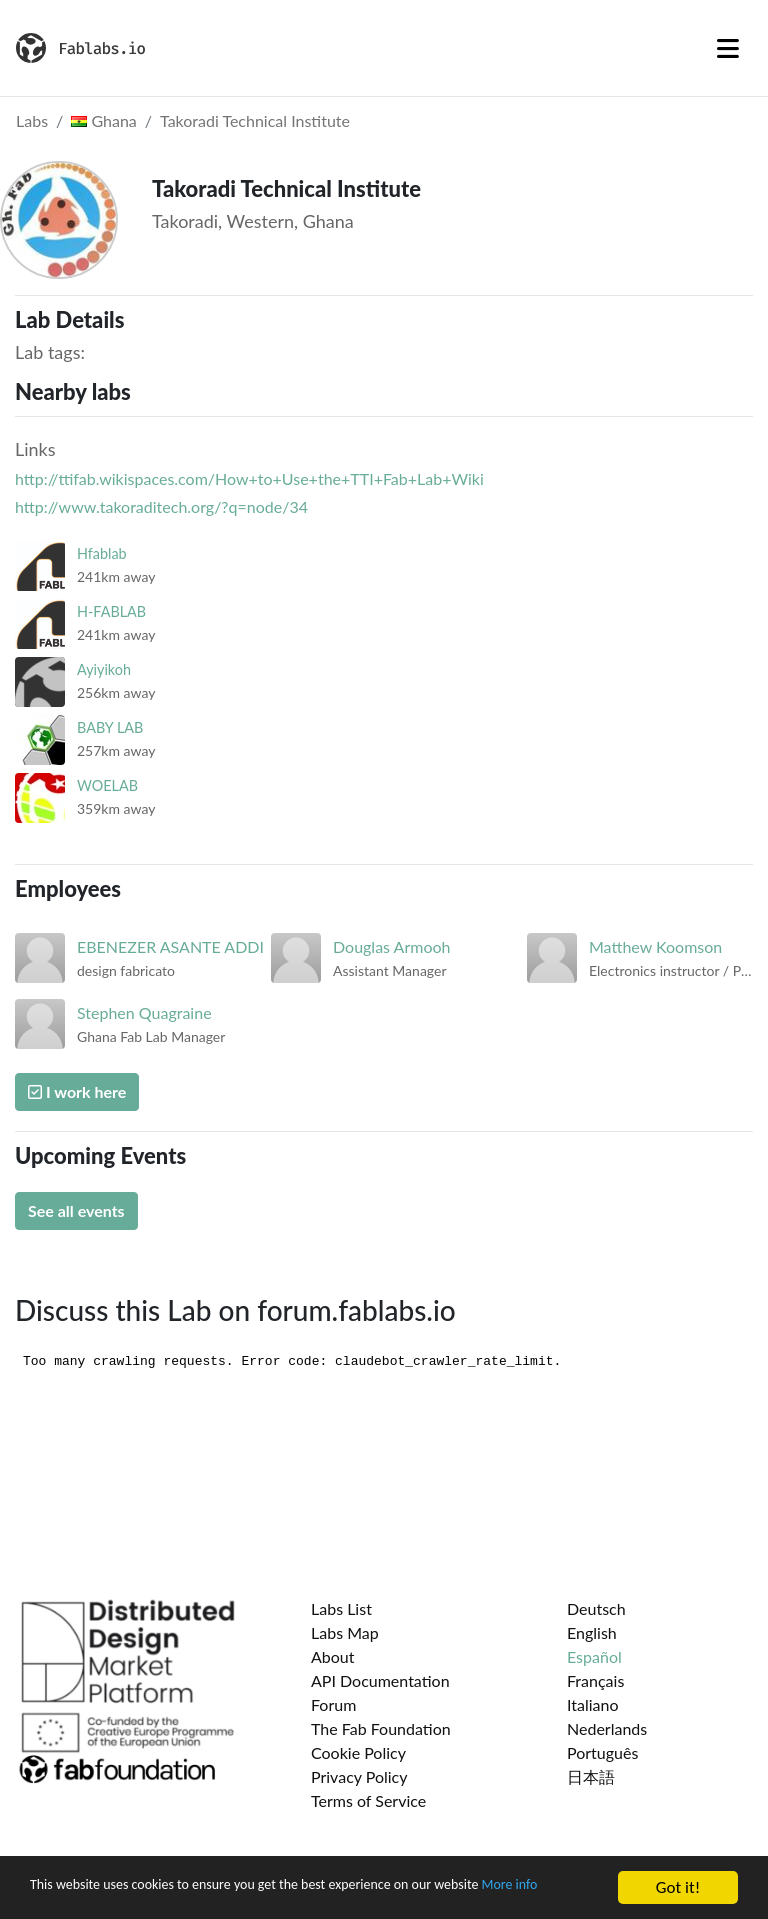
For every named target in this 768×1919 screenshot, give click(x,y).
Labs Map (345, 1632)
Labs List (341, 1608)
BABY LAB (110, 727)
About (333, 1656)
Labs (32, 120)
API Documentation (380, 1680)
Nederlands (607, 1728)
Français (595, 1680)
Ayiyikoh (104, 669)
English (592, 1632)
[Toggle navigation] (728, 48)
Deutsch (596, 1608)
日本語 (591, 1776)
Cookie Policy (358, 1752)
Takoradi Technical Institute (255, 120)
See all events (76, 1210)
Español (594, 1656)
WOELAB (107, 785)
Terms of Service (368, 1800)
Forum (333, 1704)
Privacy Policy (359, 1776)
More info (64, 1896)
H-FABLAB (111, 611)
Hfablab (102, 553)
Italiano (593, 1704)
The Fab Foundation (381, 1728)
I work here (77, 1091)
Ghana (103, 120)
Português (602, 1752)
